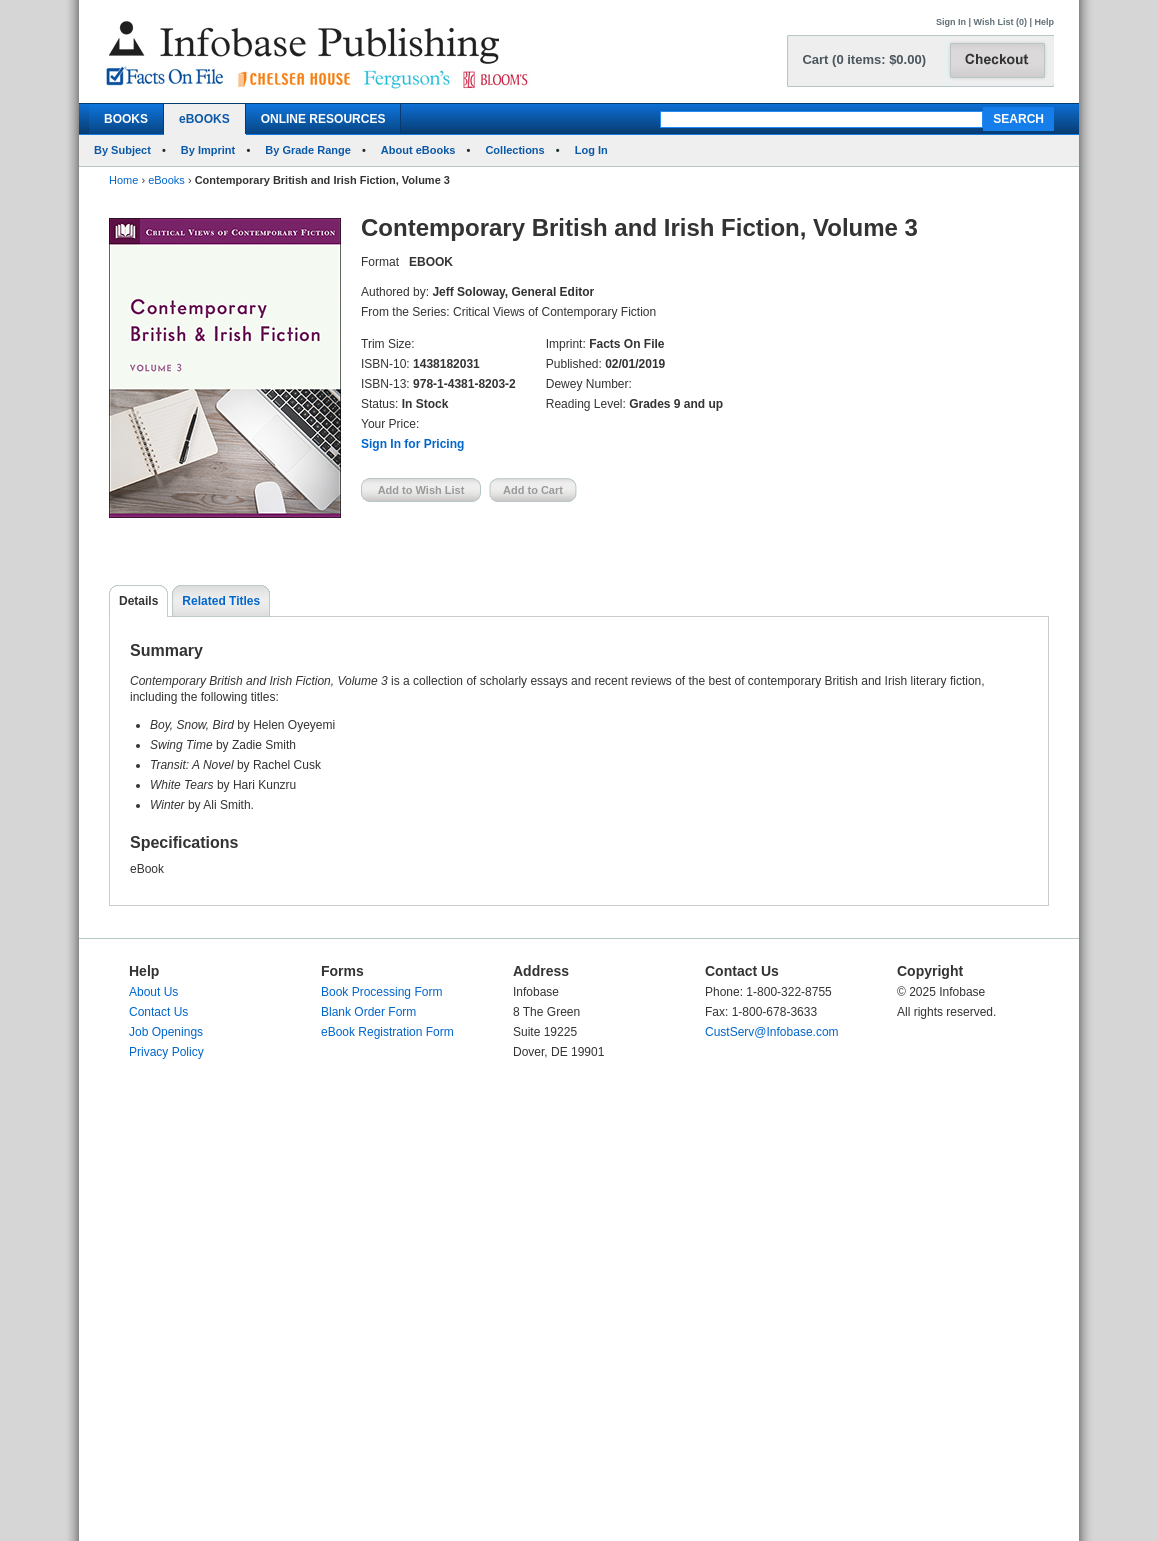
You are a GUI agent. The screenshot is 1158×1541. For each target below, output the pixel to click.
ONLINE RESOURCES (323, 119)
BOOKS (126, 119)
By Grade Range (308, 150)
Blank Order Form (368, 1012)
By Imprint (208, 150)
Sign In (951, 22)
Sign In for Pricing (412, 444)
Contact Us (158, 1012)
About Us (153, 992)
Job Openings (166, 1032)
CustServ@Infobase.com (772, 1032)
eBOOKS (204, 119)
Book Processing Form (381, 992)
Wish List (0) (1000, 22)
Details (138, 601)
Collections (514, 150)
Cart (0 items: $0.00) (864, 59)
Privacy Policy (166, 1052)
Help (1044, 22)
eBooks (166, 180)
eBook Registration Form (387, 1032)
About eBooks (418, 150)
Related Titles (221, 601)
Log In (591, 150)
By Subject (122, 150)
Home (123, 180)
